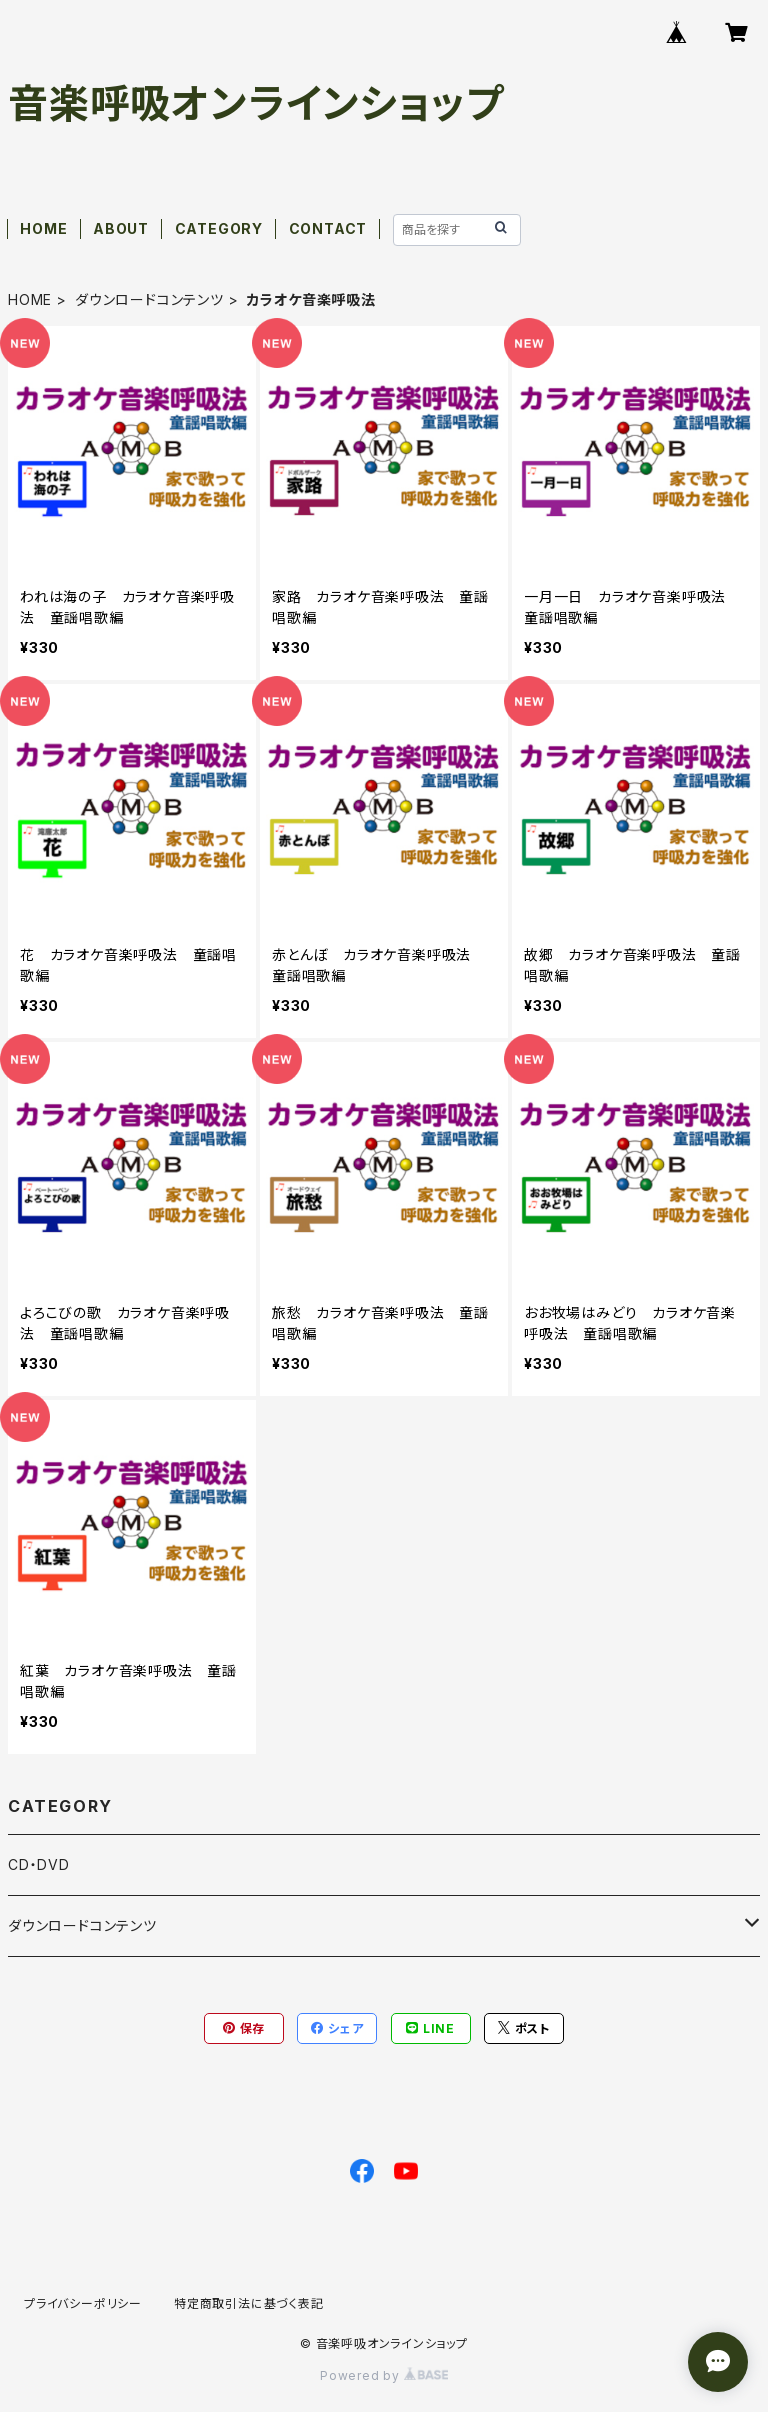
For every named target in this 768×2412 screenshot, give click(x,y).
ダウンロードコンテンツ (149, 299)
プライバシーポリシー (83, 2303)
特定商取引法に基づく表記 (249, 2303)
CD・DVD (39, 1864)
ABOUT (121, 228)
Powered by (384, 2375)
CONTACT (328, 228)
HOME (43, 228)
